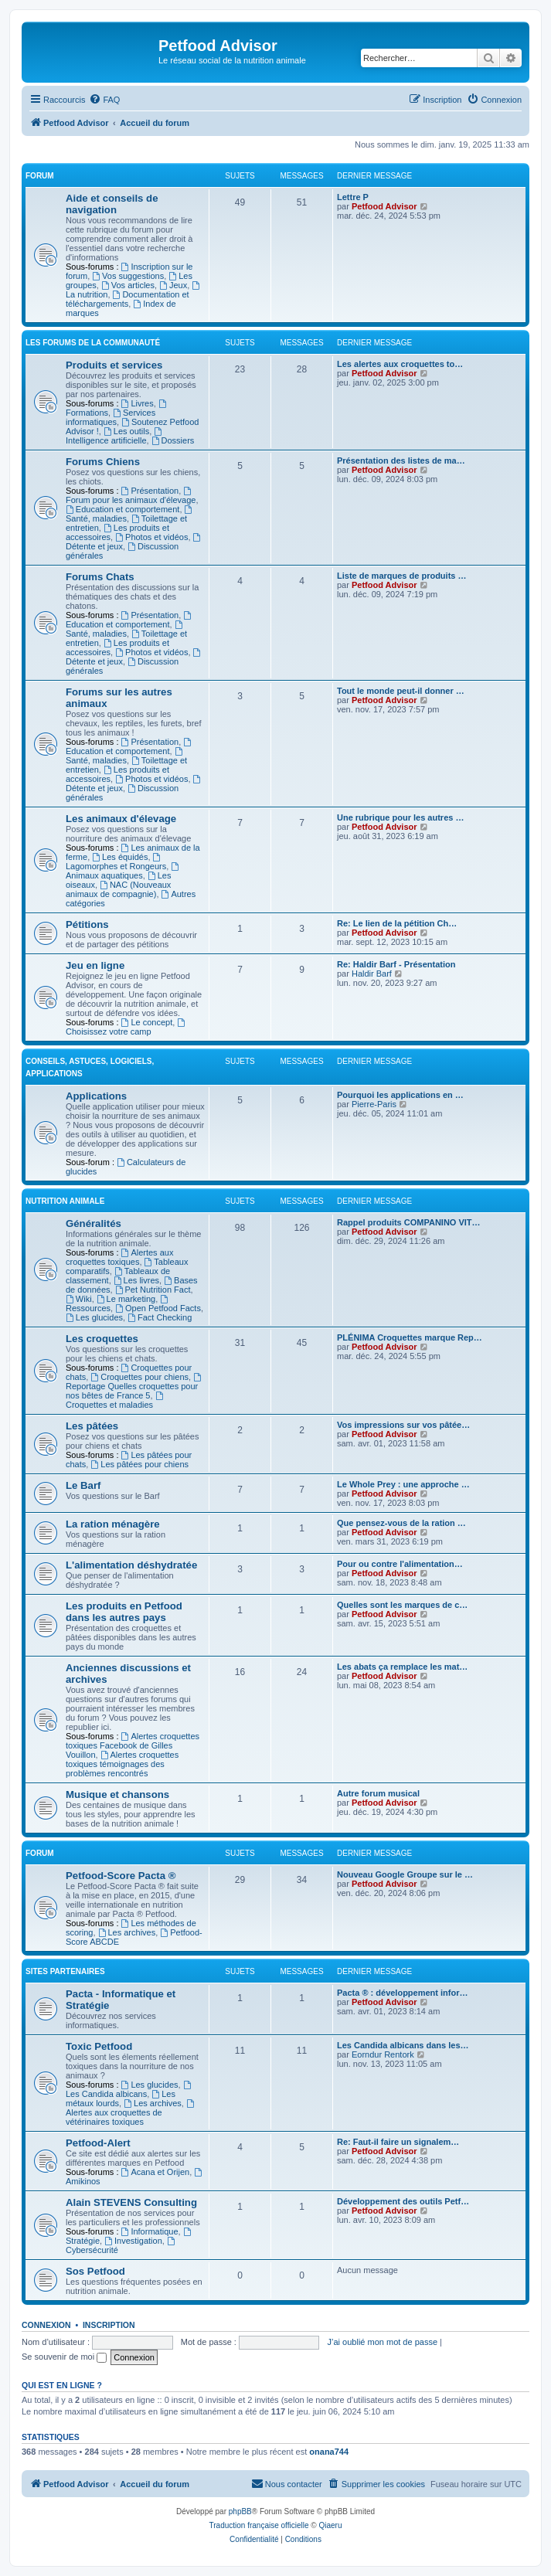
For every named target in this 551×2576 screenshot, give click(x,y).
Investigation (133, 2240)
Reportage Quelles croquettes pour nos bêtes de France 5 (134, 1386)
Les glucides (94, 1317)
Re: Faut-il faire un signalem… (398, 2141)
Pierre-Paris (374, 1104)
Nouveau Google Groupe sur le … (405, 1874)
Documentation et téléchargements (127, 299)
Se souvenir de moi (64, 2356)
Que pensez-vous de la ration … (401, 1523)
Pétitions (87, 924)
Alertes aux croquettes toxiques (119, 1257)
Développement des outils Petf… (403, 2201)
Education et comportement (122, 509)
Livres (137, 403)
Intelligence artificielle (115, 436)
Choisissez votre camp (126, 1027)
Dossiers (173, 440)
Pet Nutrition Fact (153, 1289)
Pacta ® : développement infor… (402, 1992)
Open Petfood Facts (158, 1308)
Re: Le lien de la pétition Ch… (397, 923)
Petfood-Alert (98, 2143)
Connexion (46, 2325)
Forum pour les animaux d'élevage (131, 496)
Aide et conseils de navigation (112, 204)
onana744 (329, 2451)
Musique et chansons (117, 1794)
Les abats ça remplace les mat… (402, 1666)
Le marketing (126, 1298)
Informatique (150, 2231)
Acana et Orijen (155, 2172)
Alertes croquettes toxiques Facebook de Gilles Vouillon (132, 1745)
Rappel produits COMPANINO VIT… (409, 1222)
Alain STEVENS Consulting (131, 2202)
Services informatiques (110, 417)
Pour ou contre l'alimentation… (400, 1563)
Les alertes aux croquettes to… (400, 364)
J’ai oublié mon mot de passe (382, 2342)
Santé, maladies (125, 629)
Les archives (127, 1932)
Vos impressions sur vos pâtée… (403, 1424)
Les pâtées (92, 1426)
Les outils (126, 431)
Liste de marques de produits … (401, 575)
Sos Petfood (95, 2271)
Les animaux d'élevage (121, 818)
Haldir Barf (372, 973)
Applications (96, 1096)
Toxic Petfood (99, 2046)
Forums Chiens (103, 461)
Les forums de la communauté (93, 342)
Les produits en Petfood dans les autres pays (124, 1611)
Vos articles (128, 285)
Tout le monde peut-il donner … (400, 690)
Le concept (147, 1022)
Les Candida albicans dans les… (403, 2045)
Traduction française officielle (259, 2525)
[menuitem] (104, 99)
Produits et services (114, 365)
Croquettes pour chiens (139, 1376)
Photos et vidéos (151, 537)
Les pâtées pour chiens (139, 1464)
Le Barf (83, 1485)
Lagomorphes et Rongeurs (116, 862)
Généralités (93, 1223)
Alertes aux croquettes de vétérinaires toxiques (131, 2112)
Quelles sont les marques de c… (402, 1604)
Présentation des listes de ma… (401, 460)
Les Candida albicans (129, 2090)
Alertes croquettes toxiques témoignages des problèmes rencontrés (122, 1764)
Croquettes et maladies (115, 1400)
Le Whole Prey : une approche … (403, 1484)
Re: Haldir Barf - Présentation (396, 964)
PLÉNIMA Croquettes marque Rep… (409, 1337)
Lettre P (353, 197)
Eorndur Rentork (383, 2054)
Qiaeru (330, 2525)
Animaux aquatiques (123, 871)
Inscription (109, 2325)
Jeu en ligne (95, 965)
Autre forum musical (378, 1793)
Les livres (136, 1280)
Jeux (173, 285)
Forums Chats (100, 577)
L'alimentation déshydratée (131, 1565)
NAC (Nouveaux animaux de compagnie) (118, 889)
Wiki (79, 1298)
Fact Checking (160, 1317)
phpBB (240, 2511)
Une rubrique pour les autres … (400, 817)
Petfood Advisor (384, 206)
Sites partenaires (65, 1971)
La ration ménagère (113, 1524)
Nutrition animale (65, 1201)
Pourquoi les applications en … (400, 1094)
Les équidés (120, 856)
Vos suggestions (128, 275)
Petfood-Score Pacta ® (120, 1875)
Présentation (150, 490)
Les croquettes (102, 1338)
